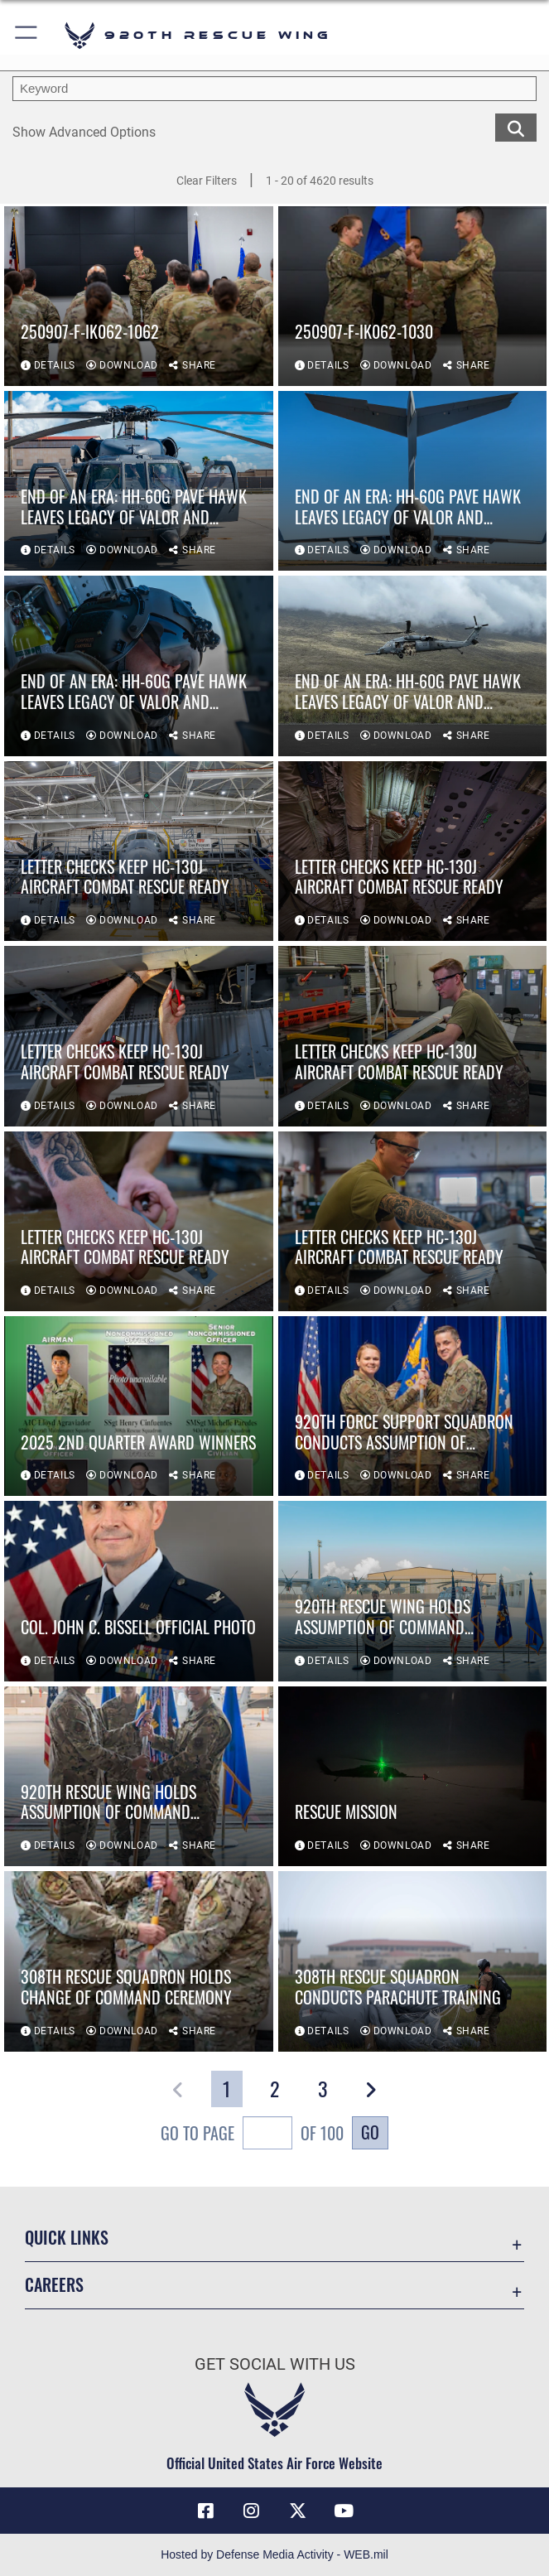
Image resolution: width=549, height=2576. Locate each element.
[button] (27, 35)
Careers (54, 2284)
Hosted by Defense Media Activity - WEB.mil (274, 2554)
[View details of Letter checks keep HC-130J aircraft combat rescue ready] (138, 852)
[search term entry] (274, 88)
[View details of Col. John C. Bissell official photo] (138, 1592)
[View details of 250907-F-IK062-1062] (138, 297)
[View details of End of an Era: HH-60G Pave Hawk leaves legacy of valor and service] (138, 482)
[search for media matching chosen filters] (516, 126)
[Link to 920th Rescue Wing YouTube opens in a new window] (343, 2510)
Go (370, 2132)
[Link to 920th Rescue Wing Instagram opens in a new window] (251, 2510)
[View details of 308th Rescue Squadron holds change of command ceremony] (138, 1962)
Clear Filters (206, 180)
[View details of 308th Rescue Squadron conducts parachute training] (412, 1962)
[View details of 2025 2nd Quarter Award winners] (138, 1407)
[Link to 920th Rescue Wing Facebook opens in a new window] (205, 2510)
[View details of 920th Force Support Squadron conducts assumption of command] (412, 1407)
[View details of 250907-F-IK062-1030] (412, 297)
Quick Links (66, 2237)
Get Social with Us (275, 2364)
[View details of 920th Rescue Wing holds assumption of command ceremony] (412, 1592)
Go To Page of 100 (252, 2134)
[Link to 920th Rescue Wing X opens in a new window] (297, 2510)
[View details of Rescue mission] (412, 1777)
